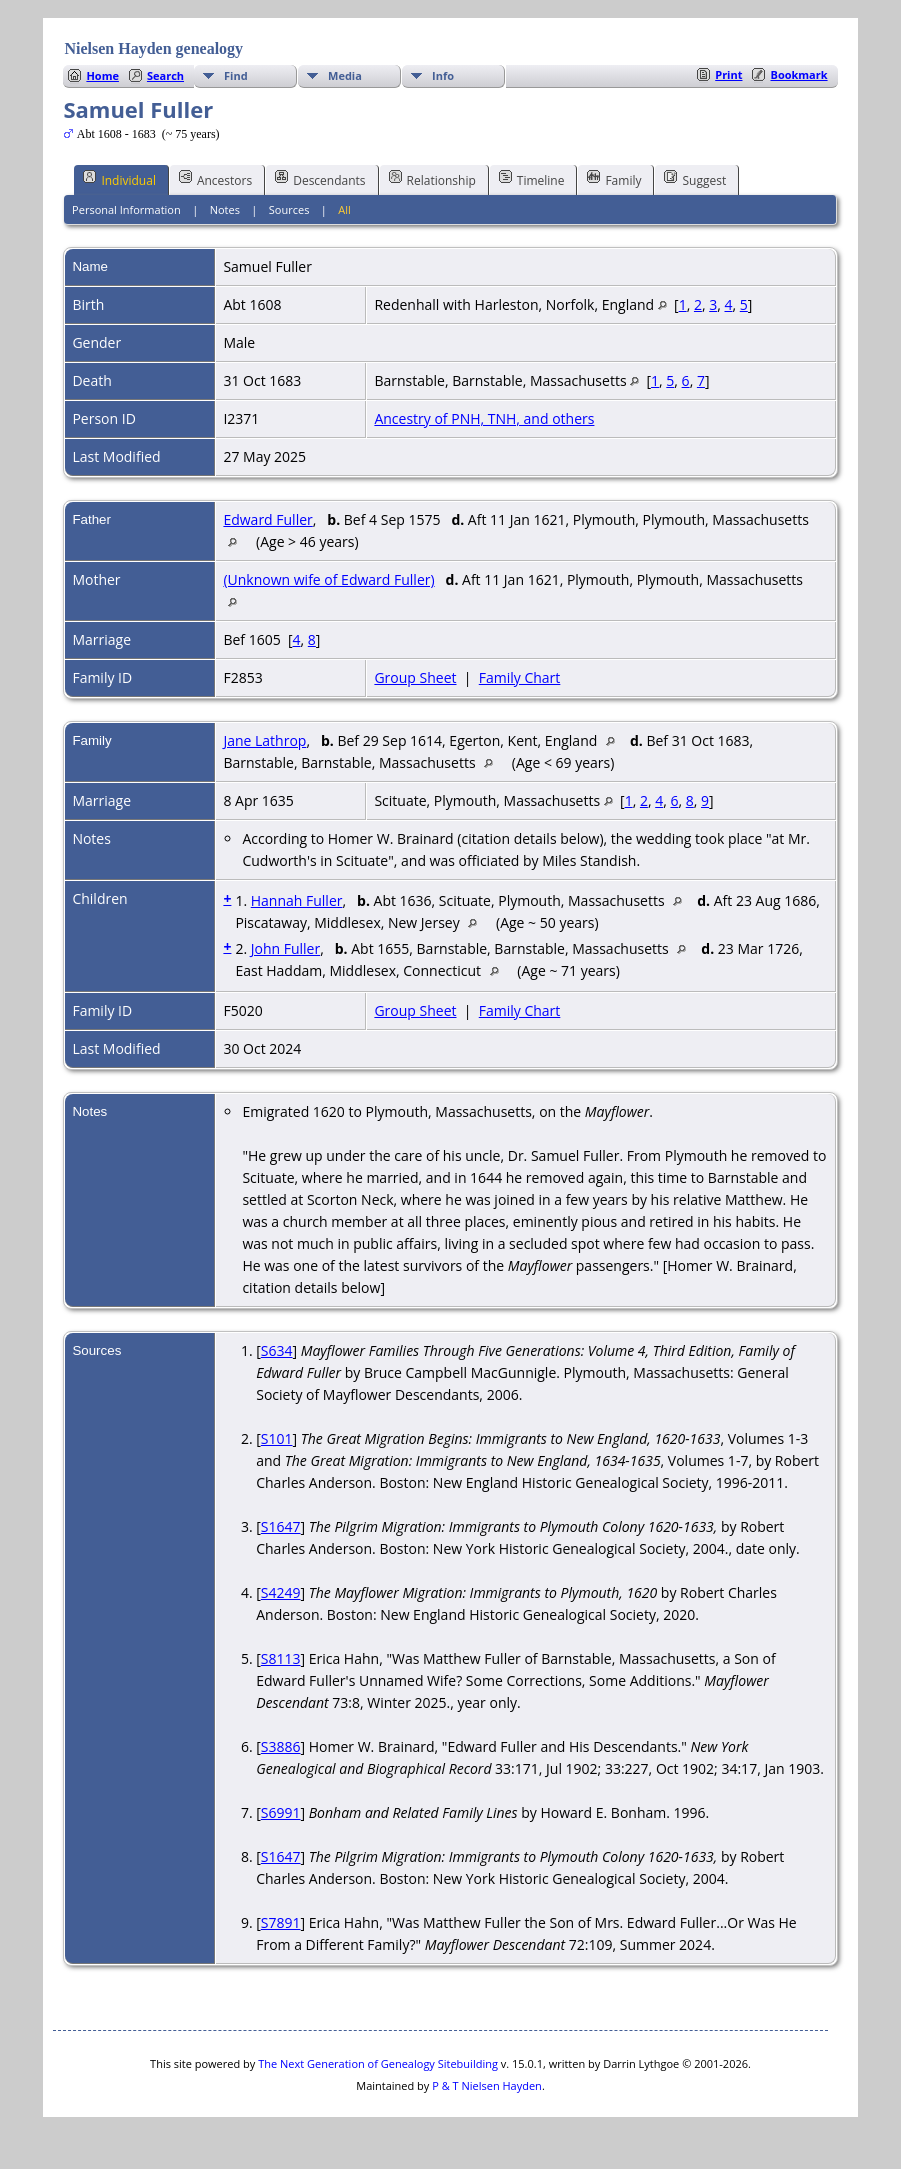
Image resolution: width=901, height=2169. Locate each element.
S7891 (281, 1922)
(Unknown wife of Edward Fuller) (328, 579)
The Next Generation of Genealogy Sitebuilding (378, 2063)
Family (614, 179)
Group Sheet (415, 677)
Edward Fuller (267, 519)
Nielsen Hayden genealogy (153, 48)
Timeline (532, 179)
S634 (277, 1350)
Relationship (432, 179)
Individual (119, 179)
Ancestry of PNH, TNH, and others (484, 418)
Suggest (695, 179)
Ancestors (215, 179)
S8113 (281, 1658)
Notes (225, 209)
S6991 (281, 1812)
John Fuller (285, 948)
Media (345, 75)
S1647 (281, 1526)
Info (443, 75)
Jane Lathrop (264, 740)
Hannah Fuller (297, 900)
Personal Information (126, 209)
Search (165, 75)
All (344, 209)
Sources (289, 209)
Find (236, 75)
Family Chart (520, 677)
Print (728, 74)
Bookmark (798, 74)
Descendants (320, 179)
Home (102, 75)
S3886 (281, 1746)
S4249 (281, 1592)
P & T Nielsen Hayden (487, 2085)
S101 (277, 1438)
